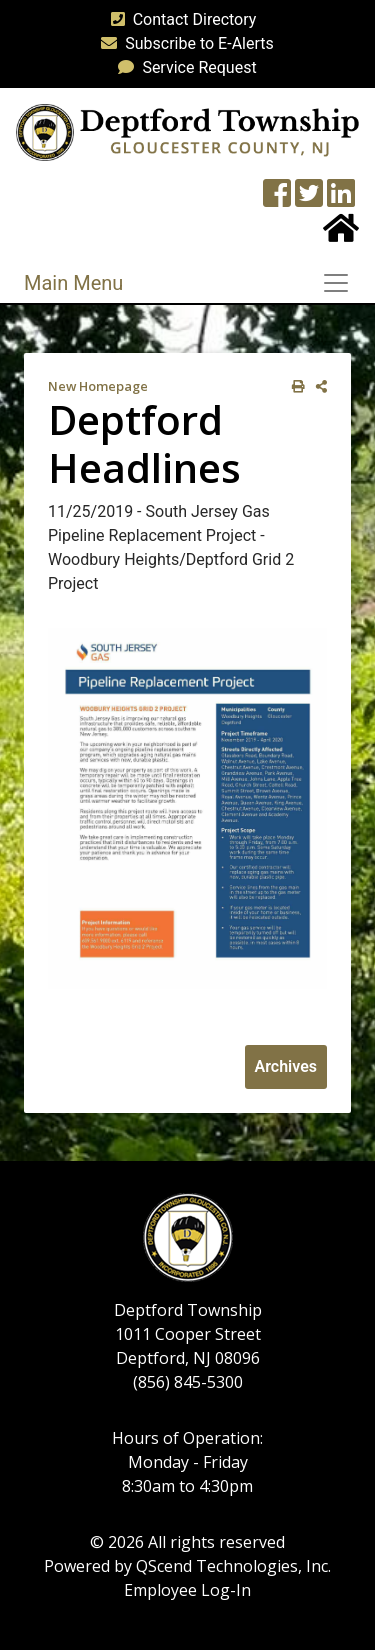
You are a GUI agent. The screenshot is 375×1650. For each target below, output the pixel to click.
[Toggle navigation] (342, 283)
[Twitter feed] (309, 199)
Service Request (183, 67)
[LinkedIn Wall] (341, 199)
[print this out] (294, 386)
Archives (286, 1066)
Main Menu (73, 283)
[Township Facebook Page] (277, 199)
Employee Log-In (187, 1590)
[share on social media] (317, 386)
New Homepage (98, 386)
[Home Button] (341, 234)
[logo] (187, 131)
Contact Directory (180, 19)
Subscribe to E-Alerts (183, 43)
